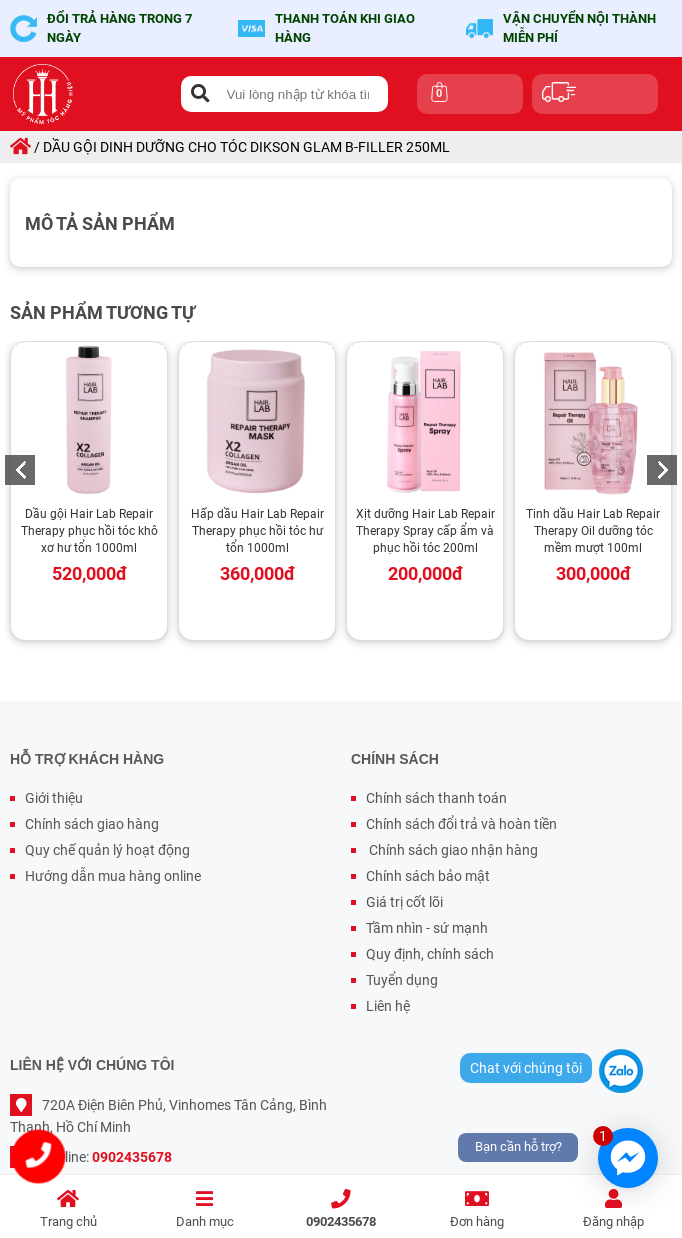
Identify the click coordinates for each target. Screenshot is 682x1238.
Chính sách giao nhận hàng (452, 850)
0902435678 (341, 1209)
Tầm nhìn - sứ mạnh (427, 928)
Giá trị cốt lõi (404, 902)
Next (662, 470)
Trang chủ (68, 1209)
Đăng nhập (614, 1209)
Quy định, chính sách (430, 954)
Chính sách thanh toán (436, 798)
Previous (20, 470)
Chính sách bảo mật (428, 876)
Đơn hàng (477, 1209)
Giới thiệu (54, 798)
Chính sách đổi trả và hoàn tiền (461, 824)
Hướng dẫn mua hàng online (113, 876)
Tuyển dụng (402, 980)
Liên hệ (388, 1006)
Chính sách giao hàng (92, 824)
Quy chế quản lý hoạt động (107, 850)
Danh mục (204, 1209)
